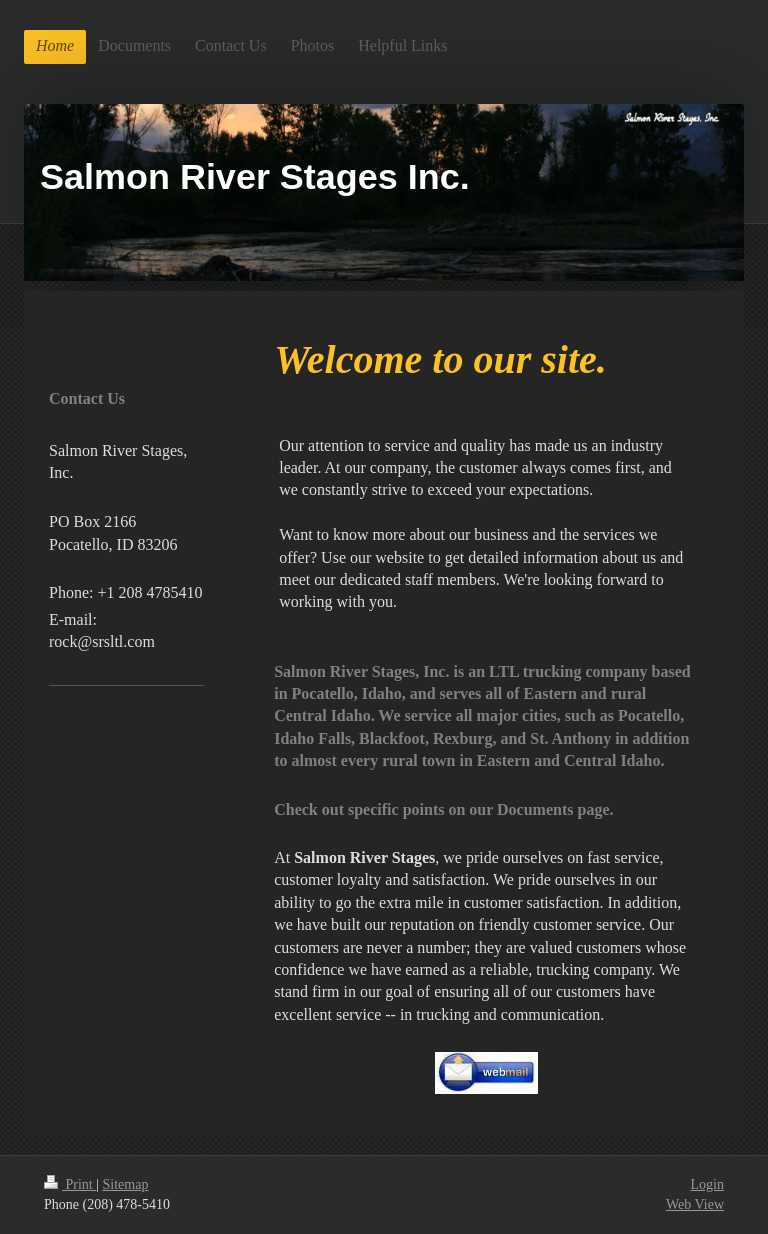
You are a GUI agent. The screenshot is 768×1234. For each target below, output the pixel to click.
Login (707, 1184)
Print (70, 1184)
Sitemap (126, 1184)
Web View (695, 1204)
